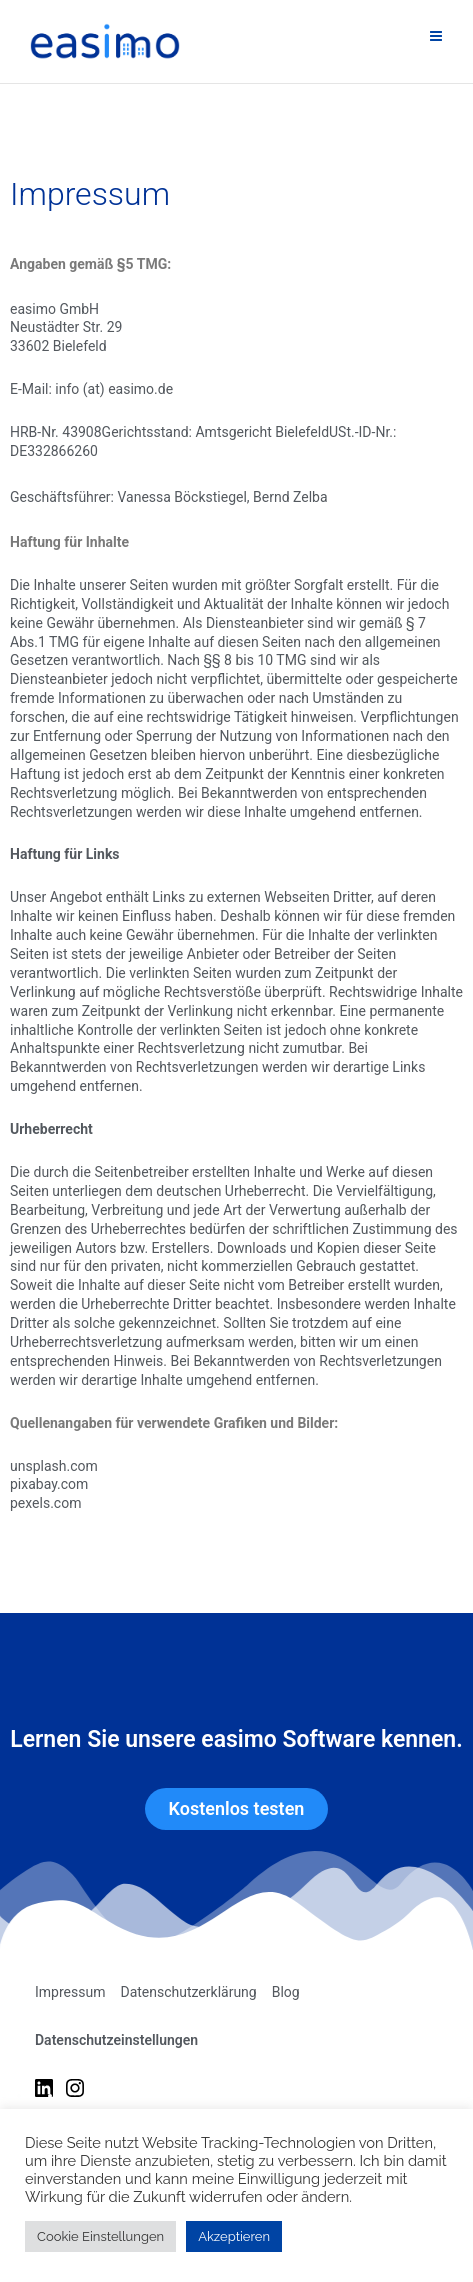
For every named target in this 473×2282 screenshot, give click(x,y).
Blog (286, 1992)
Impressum (70, 1992)
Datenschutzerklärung (188, 1992)
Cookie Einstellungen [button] (100, 2236)
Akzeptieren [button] (234, 2236)
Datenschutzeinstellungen (116, 2040)
